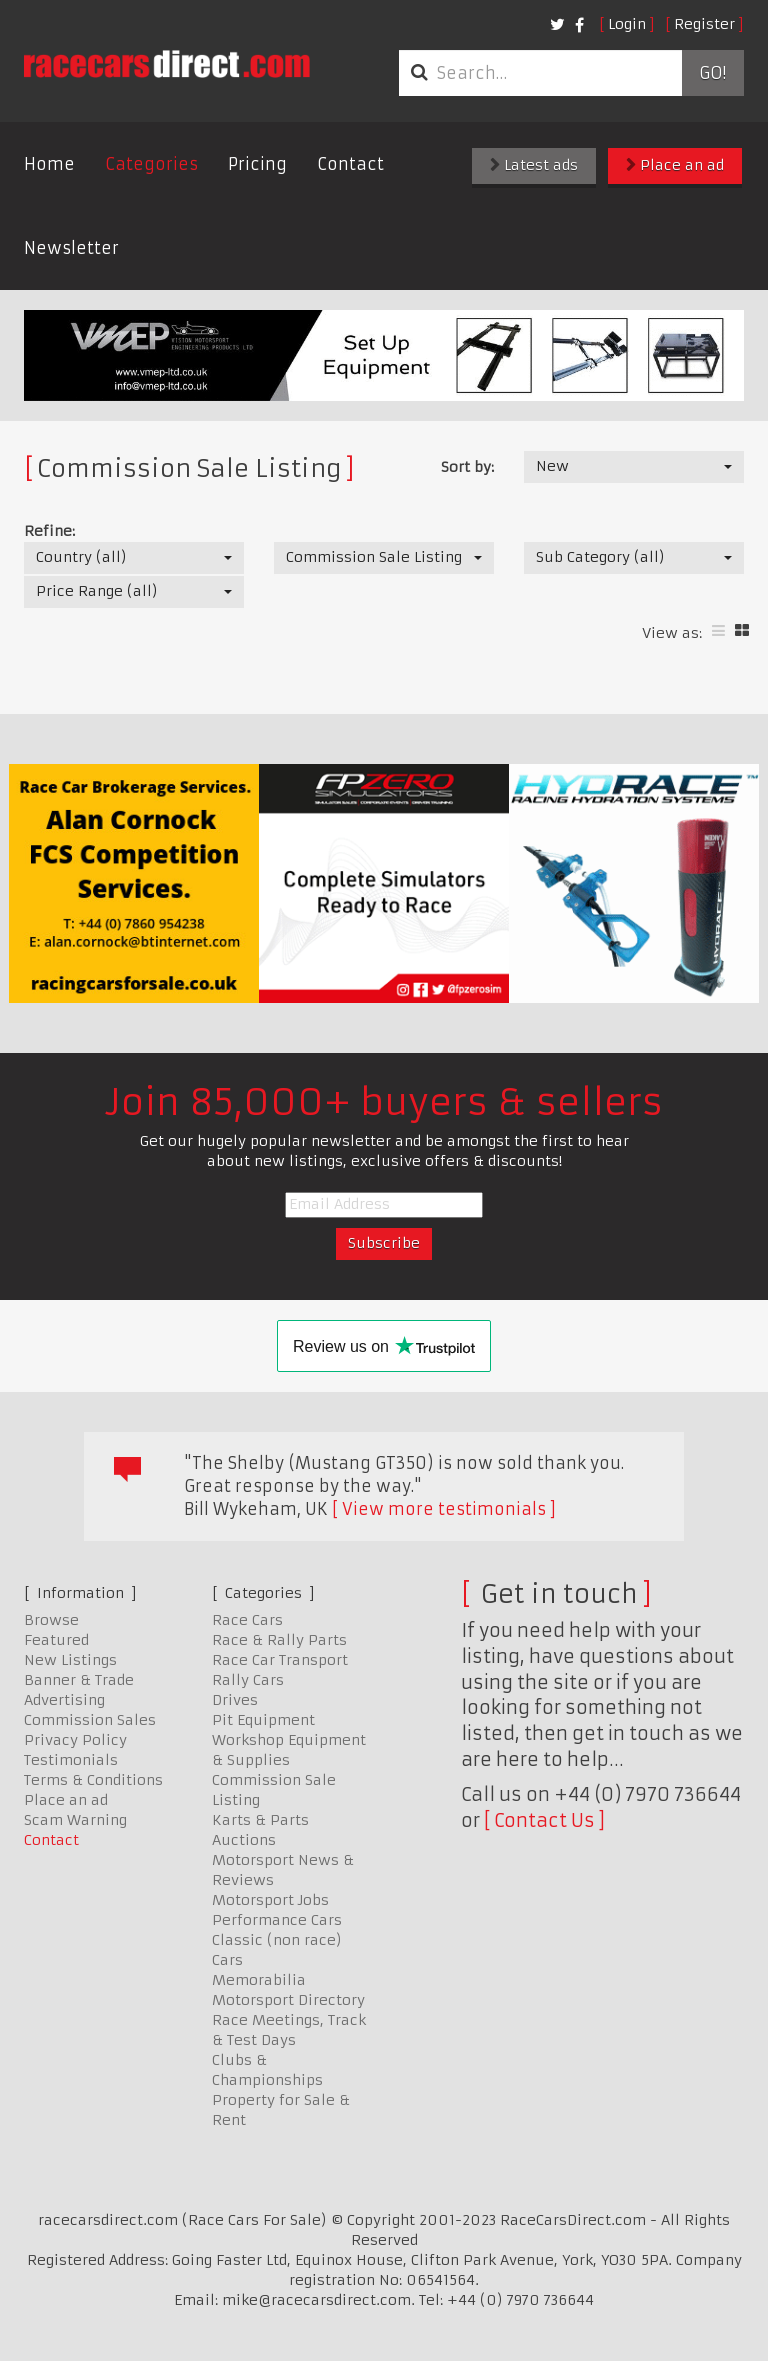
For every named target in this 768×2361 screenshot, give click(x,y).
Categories (151, 164)
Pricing (257, 164)
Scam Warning (75, 1820)
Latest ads (534, 165)
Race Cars (247, 1620)
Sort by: (467, 467)
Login (627, 24)
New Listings (70, 1660)
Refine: (49, 531)
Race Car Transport (280, 1660)
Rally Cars (248, 1680)
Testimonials (71, 1760)
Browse (51, 1620)
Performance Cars (277, 1920)
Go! (712, 73)
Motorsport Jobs (270, 1900)
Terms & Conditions (93, 1780)
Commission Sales (90, 1720)
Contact (350, 164)
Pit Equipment (263, 1720)
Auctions (244, 1840)
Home (49, 164)
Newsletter (71, 248)
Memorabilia (259, 1980)
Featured (56, 1640)
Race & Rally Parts (279, 1640)
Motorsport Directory (288, 2000)
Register (704, 24)
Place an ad (675, 165)
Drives (235, 1700)
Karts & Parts (260, 1820)
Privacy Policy (75, 1740)
